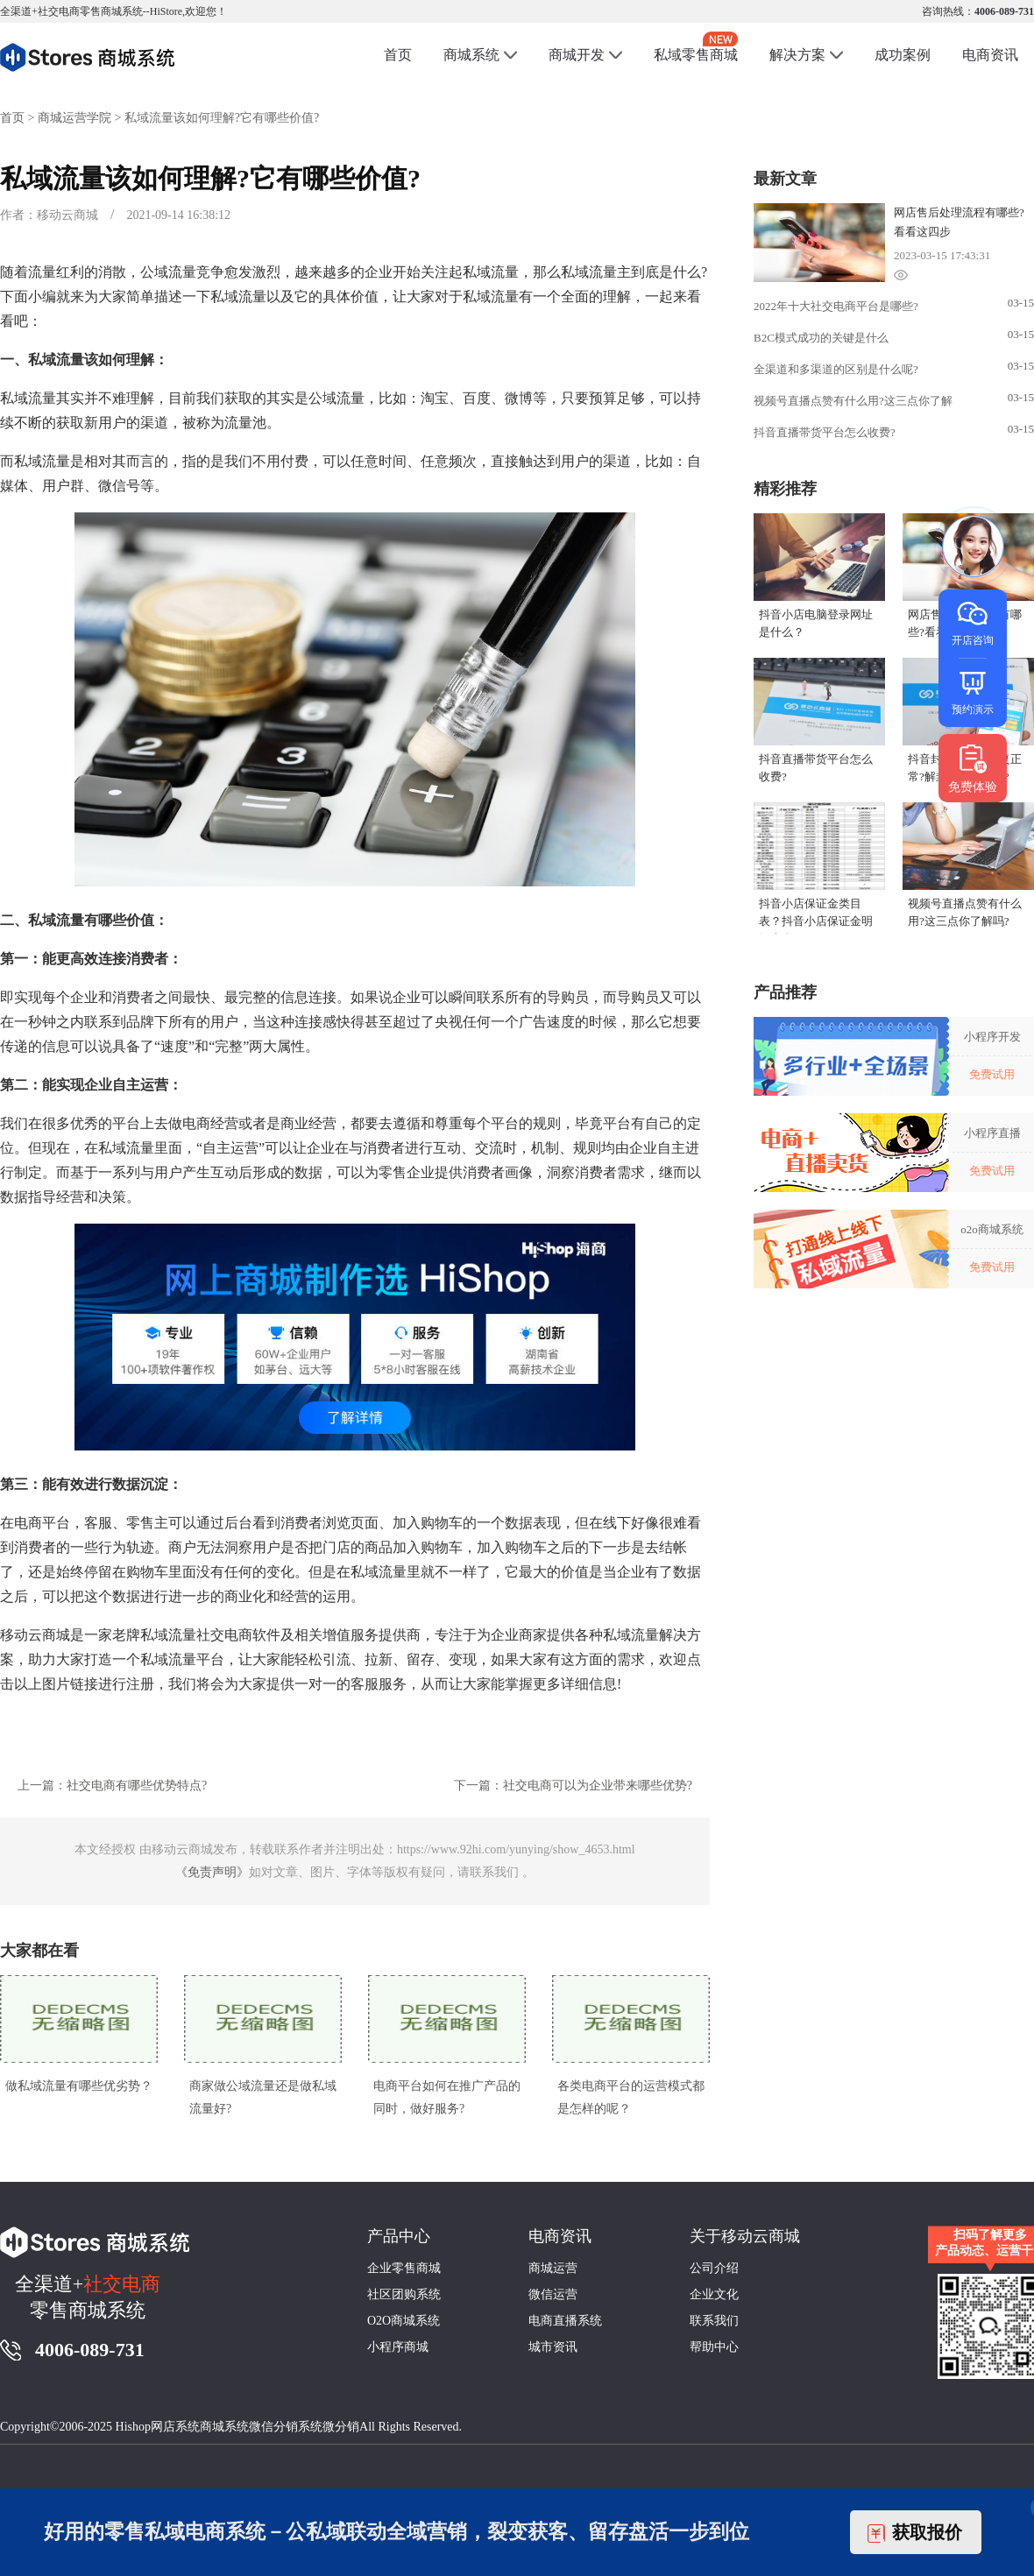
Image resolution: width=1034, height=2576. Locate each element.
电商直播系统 (565, 2320)
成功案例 (903, 54)
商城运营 (552, 2268)
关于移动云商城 (745, 2236)
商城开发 (577, 54)
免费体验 (972, 768)
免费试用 (992, 1074)
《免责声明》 (212, 1872)
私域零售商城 (696, 47)
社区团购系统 (404, 2294)
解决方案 (797, 54)
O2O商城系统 (403, 2320)
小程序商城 (397, 2347)
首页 (398, 54)
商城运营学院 (74, 117)
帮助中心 (714, 2347)
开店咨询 (973, 622)
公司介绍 (714, 2268)
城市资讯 (552, 2347)
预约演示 (973, 691)
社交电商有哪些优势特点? (137, 1785)
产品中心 (398, 2236)
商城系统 (471, 54)
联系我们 (714, 2320)
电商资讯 (990, 54)
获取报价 (915, 2533)
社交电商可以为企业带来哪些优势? (597, 1785)
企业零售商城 (404, 2268)
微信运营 (552, 2294)
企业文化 (714, 2294)
